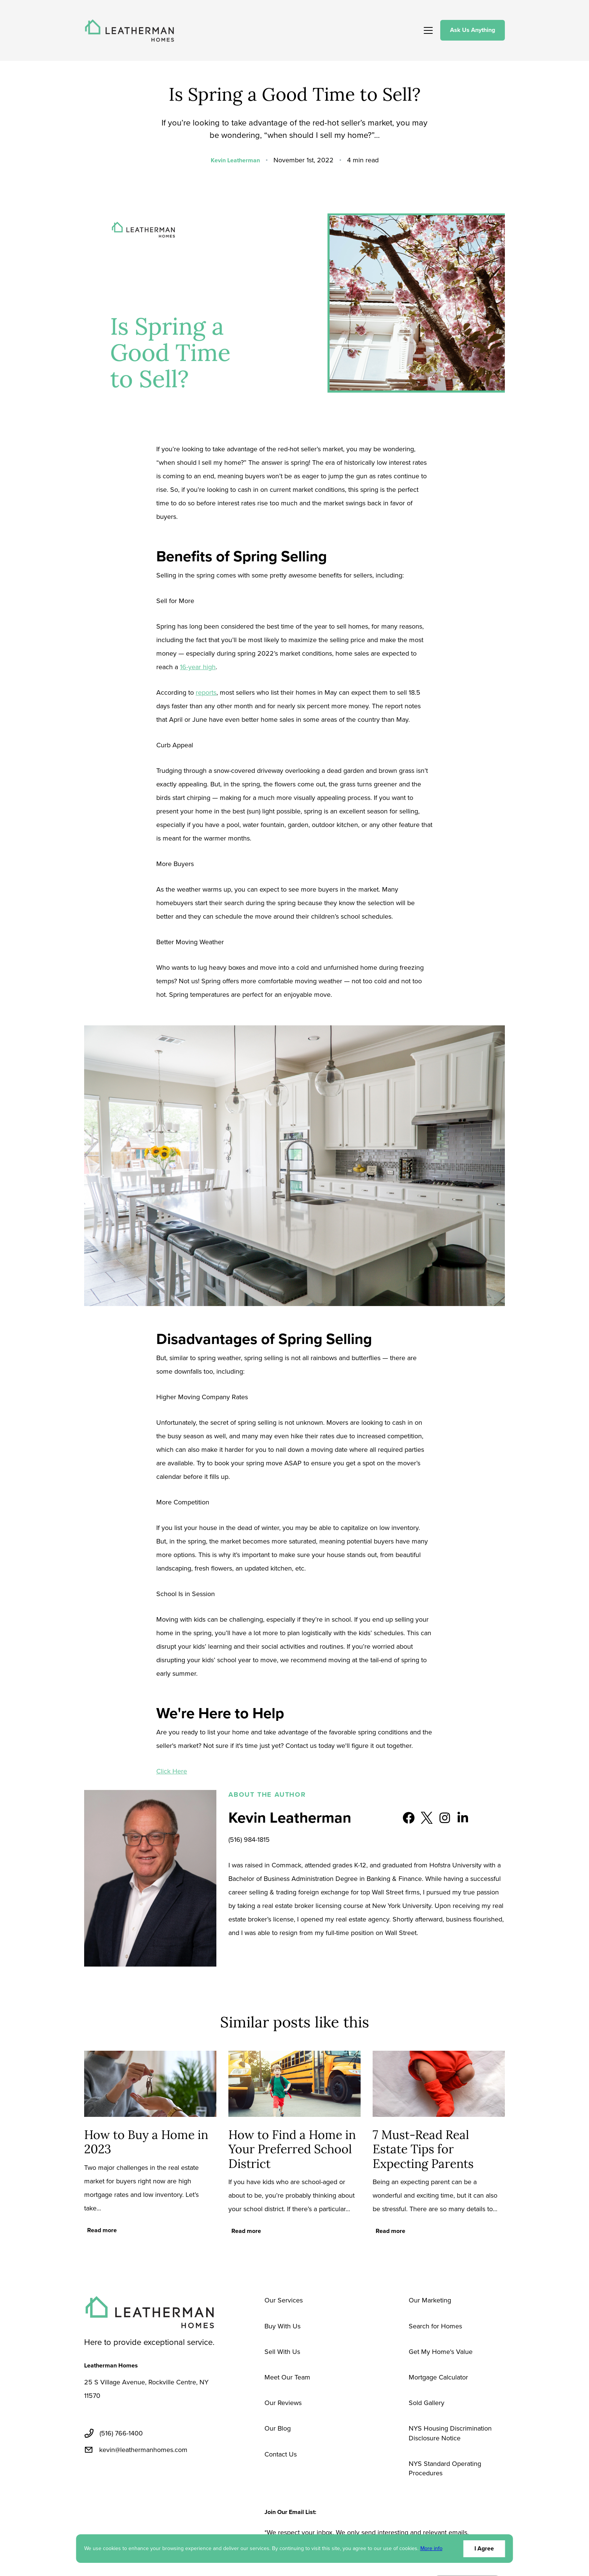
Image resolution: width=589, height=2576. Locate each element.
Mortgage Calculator (438, 2377)
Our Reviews (283, 2403)
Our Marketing (430, 2300)
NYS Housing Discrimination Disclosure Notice (450, 2433)
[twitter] (108, 2478)
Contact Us (280, 2454)
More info (431, 2549)
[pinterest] (162, 2478)
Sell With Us (282, 2352)
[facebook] (90, 2478)
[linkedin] (126, 2478)
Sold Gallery (426, 2403)
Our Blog (277, 2428)
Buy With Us (282, 2326)
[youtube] (144, 2478)
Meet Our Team (287, 2377)
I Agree (484, 2548)
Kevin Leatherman (235, 160)
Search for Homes (435, 2326)
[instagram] (180, 2478)
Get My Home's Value (441, 2352)
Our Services (283, 2300)
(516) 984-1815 (249, 1839)
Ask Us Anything (472, 30)
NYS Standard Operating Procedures (445, 2468)
